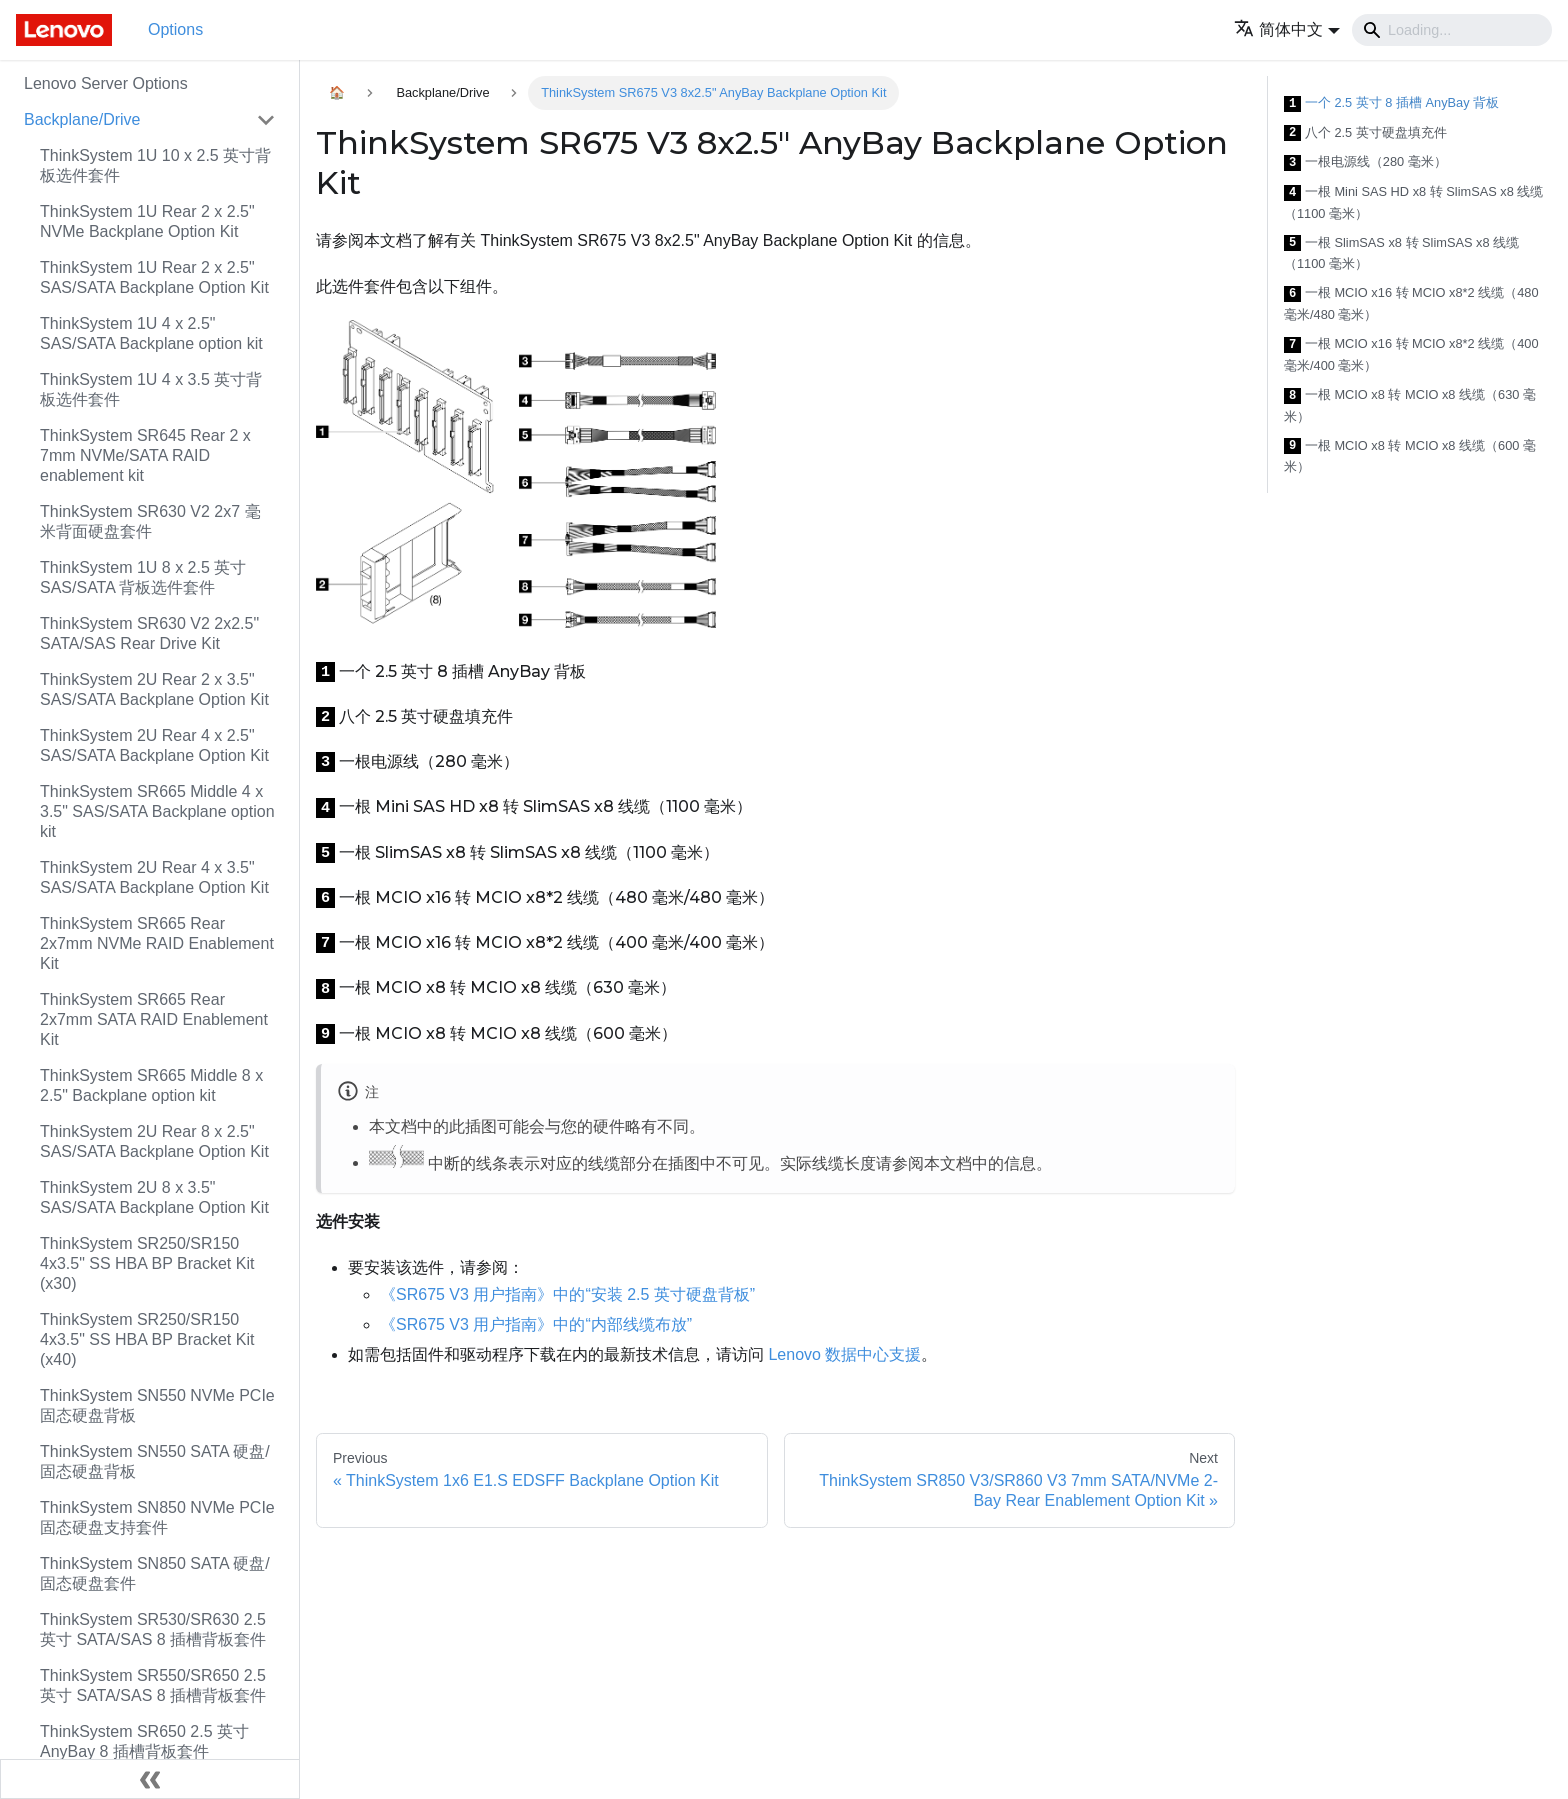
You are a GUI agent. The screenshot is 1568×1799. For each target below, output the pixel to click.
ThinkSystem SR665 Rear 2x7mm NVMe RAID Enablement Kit (157, 943)
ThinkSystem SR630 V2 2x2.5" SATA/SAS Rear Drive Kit (149, 633)
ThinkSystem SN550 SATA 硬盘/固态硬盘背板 (155, 1461)
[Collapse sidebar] (150, 1779)
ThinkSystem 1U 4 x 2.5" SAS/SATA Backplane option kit (151, 333)
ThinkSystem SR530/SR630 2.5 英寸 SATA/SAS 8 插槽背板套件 (153, 1629)
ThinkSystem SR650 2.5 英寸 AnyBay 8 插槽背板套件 (144, 1741)
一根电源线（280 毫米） (1365, 162)
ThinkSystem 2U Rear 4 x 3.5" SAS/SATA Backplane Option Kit (154, 877)
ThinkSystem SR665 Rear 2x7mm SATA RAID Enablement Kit (154, 1019)
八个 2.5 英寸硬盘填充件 (1365, 133)
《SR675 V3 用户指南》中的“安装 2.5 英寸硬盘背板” (567, 1294)
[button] (1287, 29)
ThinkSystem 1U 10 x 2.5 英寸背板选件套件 (155, 165)
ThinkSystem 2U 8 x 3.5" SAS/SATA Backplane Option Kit (154, 1197)
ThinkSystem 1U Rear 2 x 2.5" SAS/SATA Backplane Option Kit (154, 277)
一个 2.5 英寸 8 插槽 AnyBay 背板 (1391, 103)
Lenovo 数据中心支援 (844, 1354)
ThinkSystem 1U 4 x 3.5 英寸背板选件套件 (151, 389)
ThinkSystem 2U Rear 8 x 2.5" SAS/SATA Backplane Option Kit (154, 1141)
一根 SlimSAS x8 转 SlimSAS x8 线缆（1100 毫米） (1401, 253)
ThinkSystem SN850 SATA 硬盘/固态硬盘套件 (155, 1573)
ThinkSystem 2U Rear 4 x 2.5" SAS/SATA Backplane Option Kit (154, 745)
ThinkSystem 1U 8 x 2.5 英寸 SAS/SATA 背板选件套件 (143, 577)
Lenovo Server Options (106, 83)
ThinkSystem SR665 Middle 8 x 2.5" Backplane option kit (151, 1085)
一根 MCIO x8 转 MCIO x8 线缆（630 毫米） (1410, 405)
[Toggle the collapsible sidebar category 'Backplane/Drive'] (266, 120)
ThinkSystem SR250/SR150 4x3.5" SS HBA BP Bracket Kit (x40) (147, 1339)
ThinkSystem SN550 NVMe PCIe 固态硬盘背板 (157, 1405)
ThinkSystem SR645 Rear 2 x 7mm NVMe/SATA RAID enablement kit (145, 455)
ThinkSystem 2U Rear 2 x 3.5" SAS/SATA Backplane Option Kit (154, 689)
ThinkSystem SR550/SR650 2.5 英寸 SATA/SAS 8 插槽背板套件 (153, 1685)
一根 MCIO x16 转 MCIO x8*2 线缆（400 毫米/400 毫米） (1411, 354)
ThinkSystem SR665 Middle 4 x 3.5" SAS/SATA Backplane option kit (157, 811)
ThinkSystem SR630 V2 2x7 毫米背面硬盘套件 (150, 521)
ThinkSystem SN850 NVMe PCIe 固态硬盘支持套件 (157, 1517)
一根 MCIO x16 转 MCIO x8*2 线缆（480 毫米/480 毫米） (1411, 303)
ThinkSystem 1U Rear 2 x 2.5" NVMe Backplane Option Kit (147, 221)
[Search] (1452, 30)
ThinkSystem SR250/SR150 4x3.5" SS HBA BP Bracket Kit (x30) (147, 1263)
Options (175, 29)
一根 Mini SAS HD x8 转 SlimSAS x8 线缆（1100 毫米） (1413, 202)
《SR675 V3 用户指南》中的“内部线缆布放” (536, 1324)
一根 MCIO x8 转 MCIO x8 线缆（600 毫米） (1410, 456)
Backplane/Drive (82, 119)
